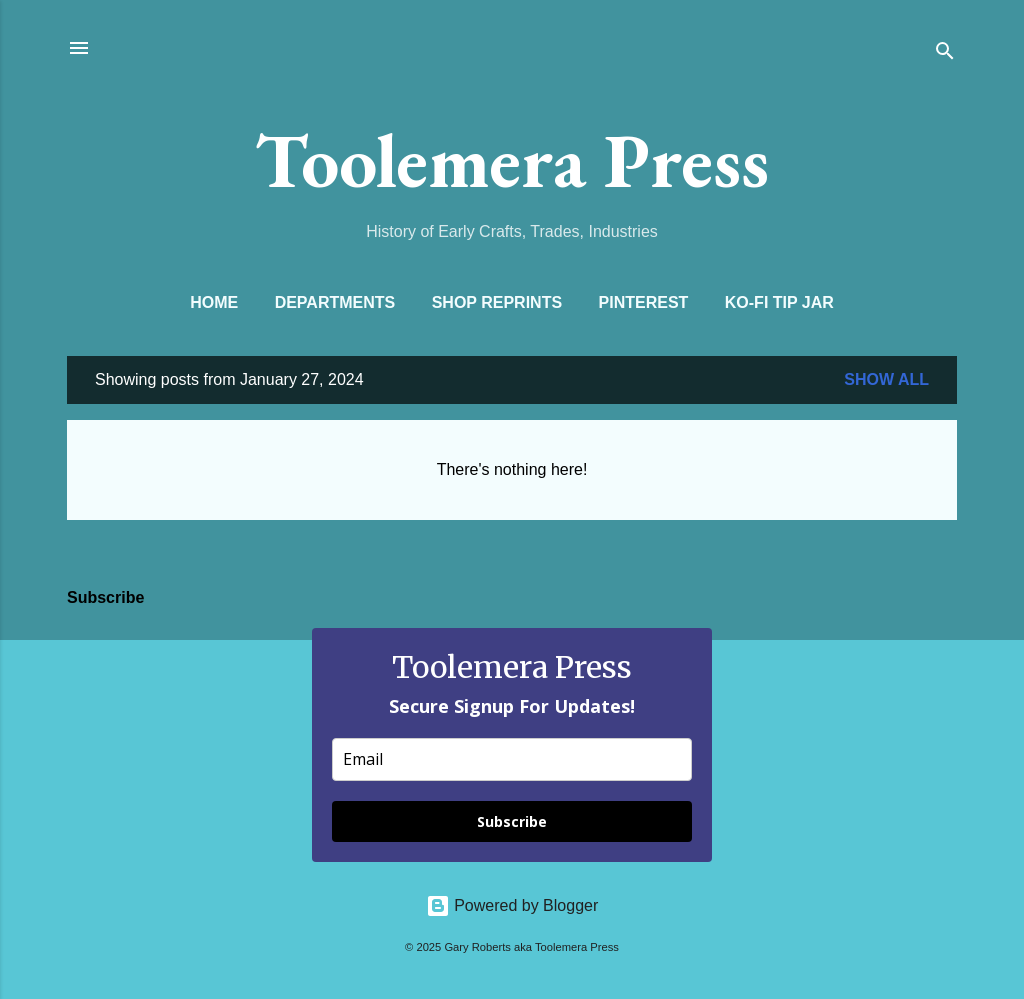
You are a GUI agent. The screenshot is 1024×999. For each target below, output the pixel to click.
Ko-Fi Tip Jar (779, 302)
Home (214, 302)
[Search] (945, 54)
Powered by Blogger (512, 905)
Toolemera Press (512, 160)
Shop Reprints (497, 302)
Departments (335, 302)
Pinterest (644, 302)
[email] (512, 759)
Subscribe (512, 821)
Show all (886, 379)
